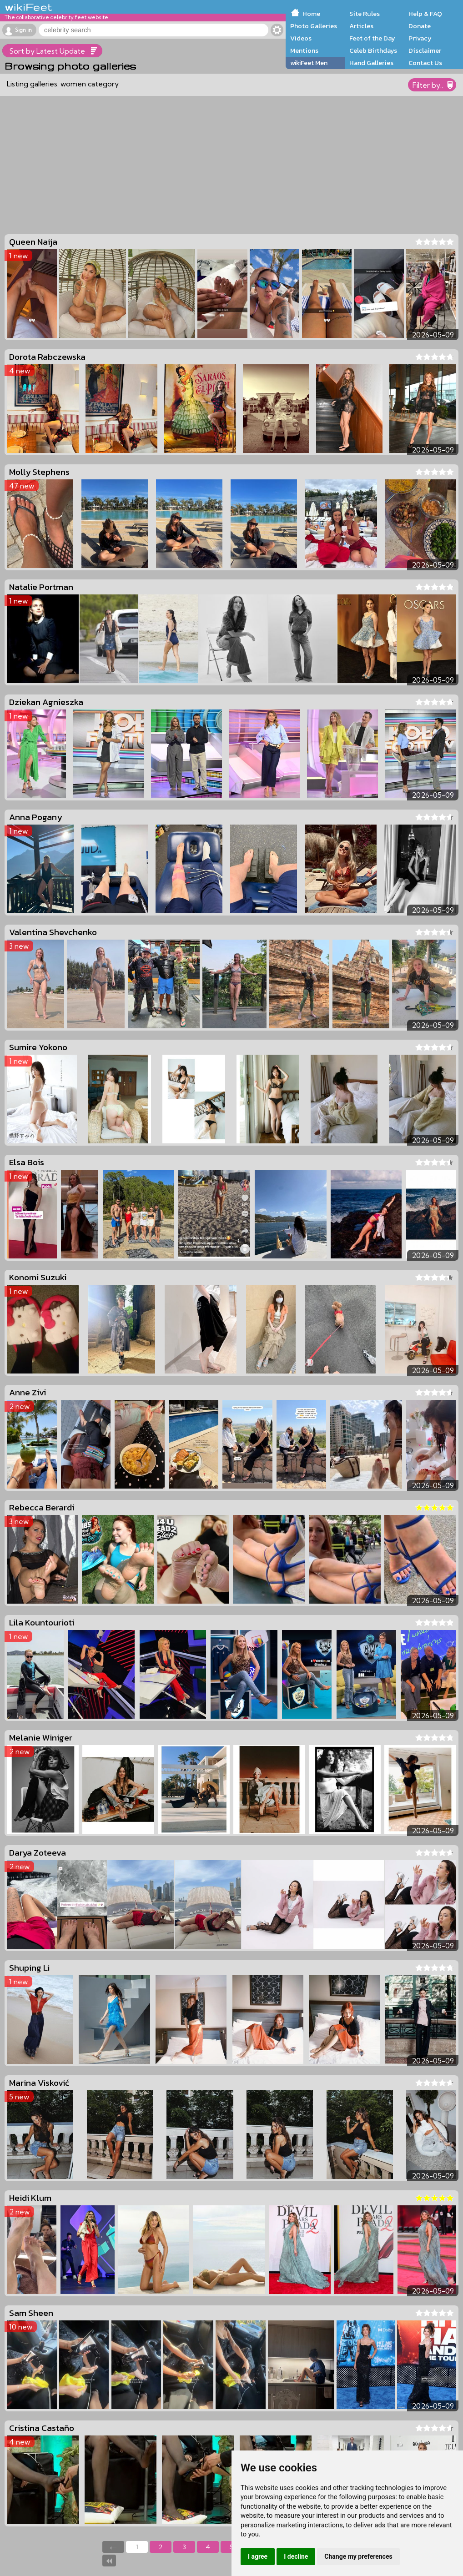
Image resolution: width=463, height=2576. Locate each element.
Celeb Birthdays (373, 50)
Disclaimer (424, 50)
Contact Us (425, 63)
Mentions (304, 50)
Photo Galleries (313, 26)
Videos (301, 38)
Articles (361, 26)
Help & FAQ (425, 14)
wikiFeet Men (308, 63)
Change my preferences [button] (358, 2556)
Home (311, 14)
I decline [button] (296, 2556)
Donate (419, 26)
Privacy (420, 38)
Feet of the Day (372, 38)
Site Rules (364, 14)
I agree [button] (257, 2556)
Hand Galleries (371, 63)
